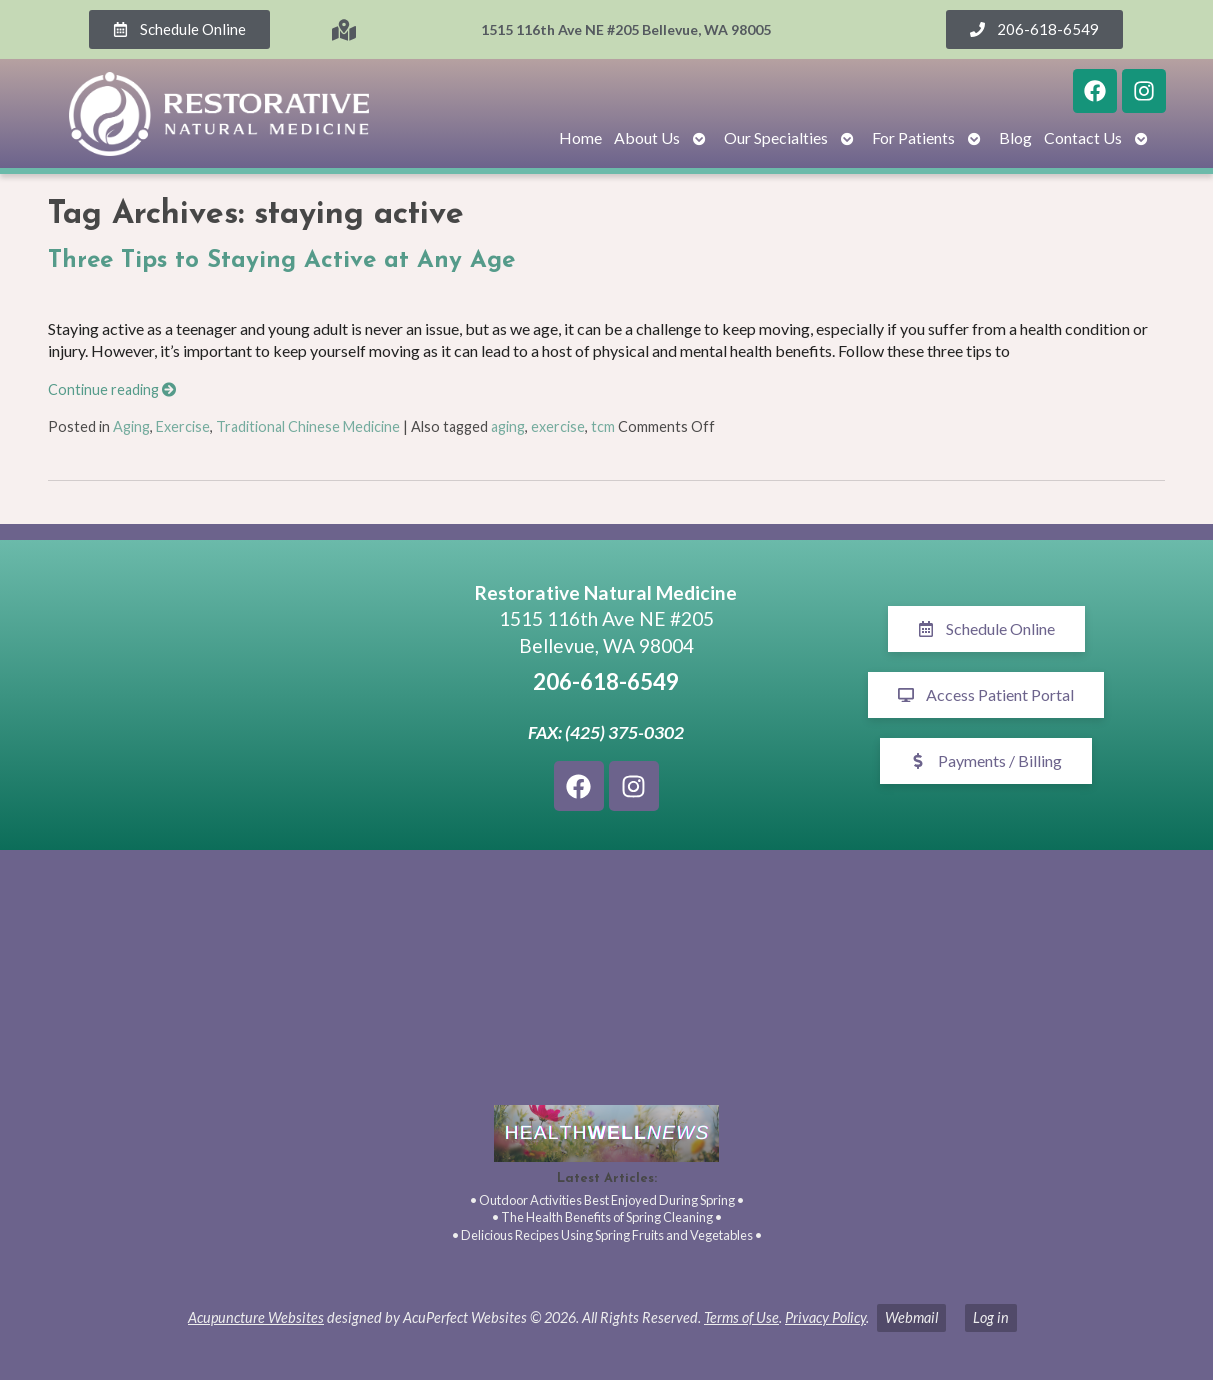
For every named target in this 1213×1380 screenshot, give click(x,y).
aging (508, 426)
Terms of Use (741, 1317)
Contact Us (1083, 137)
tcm (603, 426)
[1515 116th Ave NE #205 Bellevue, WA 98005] (227, 695)
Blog (1015, 137)
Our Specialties (776, 137)
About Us (647, 137)
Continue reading (112, 389)
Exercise (183, 426)
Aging (131, 426)
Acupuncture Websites (256, 1317)
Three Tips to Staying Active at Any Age (281, 261)
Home (580, 137)
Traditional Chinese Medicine (308, 426)
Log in (991, 1317)
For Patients (913, 137)
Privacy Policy (825, 1317)
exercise (558, 426)
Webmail (911, 1317)
